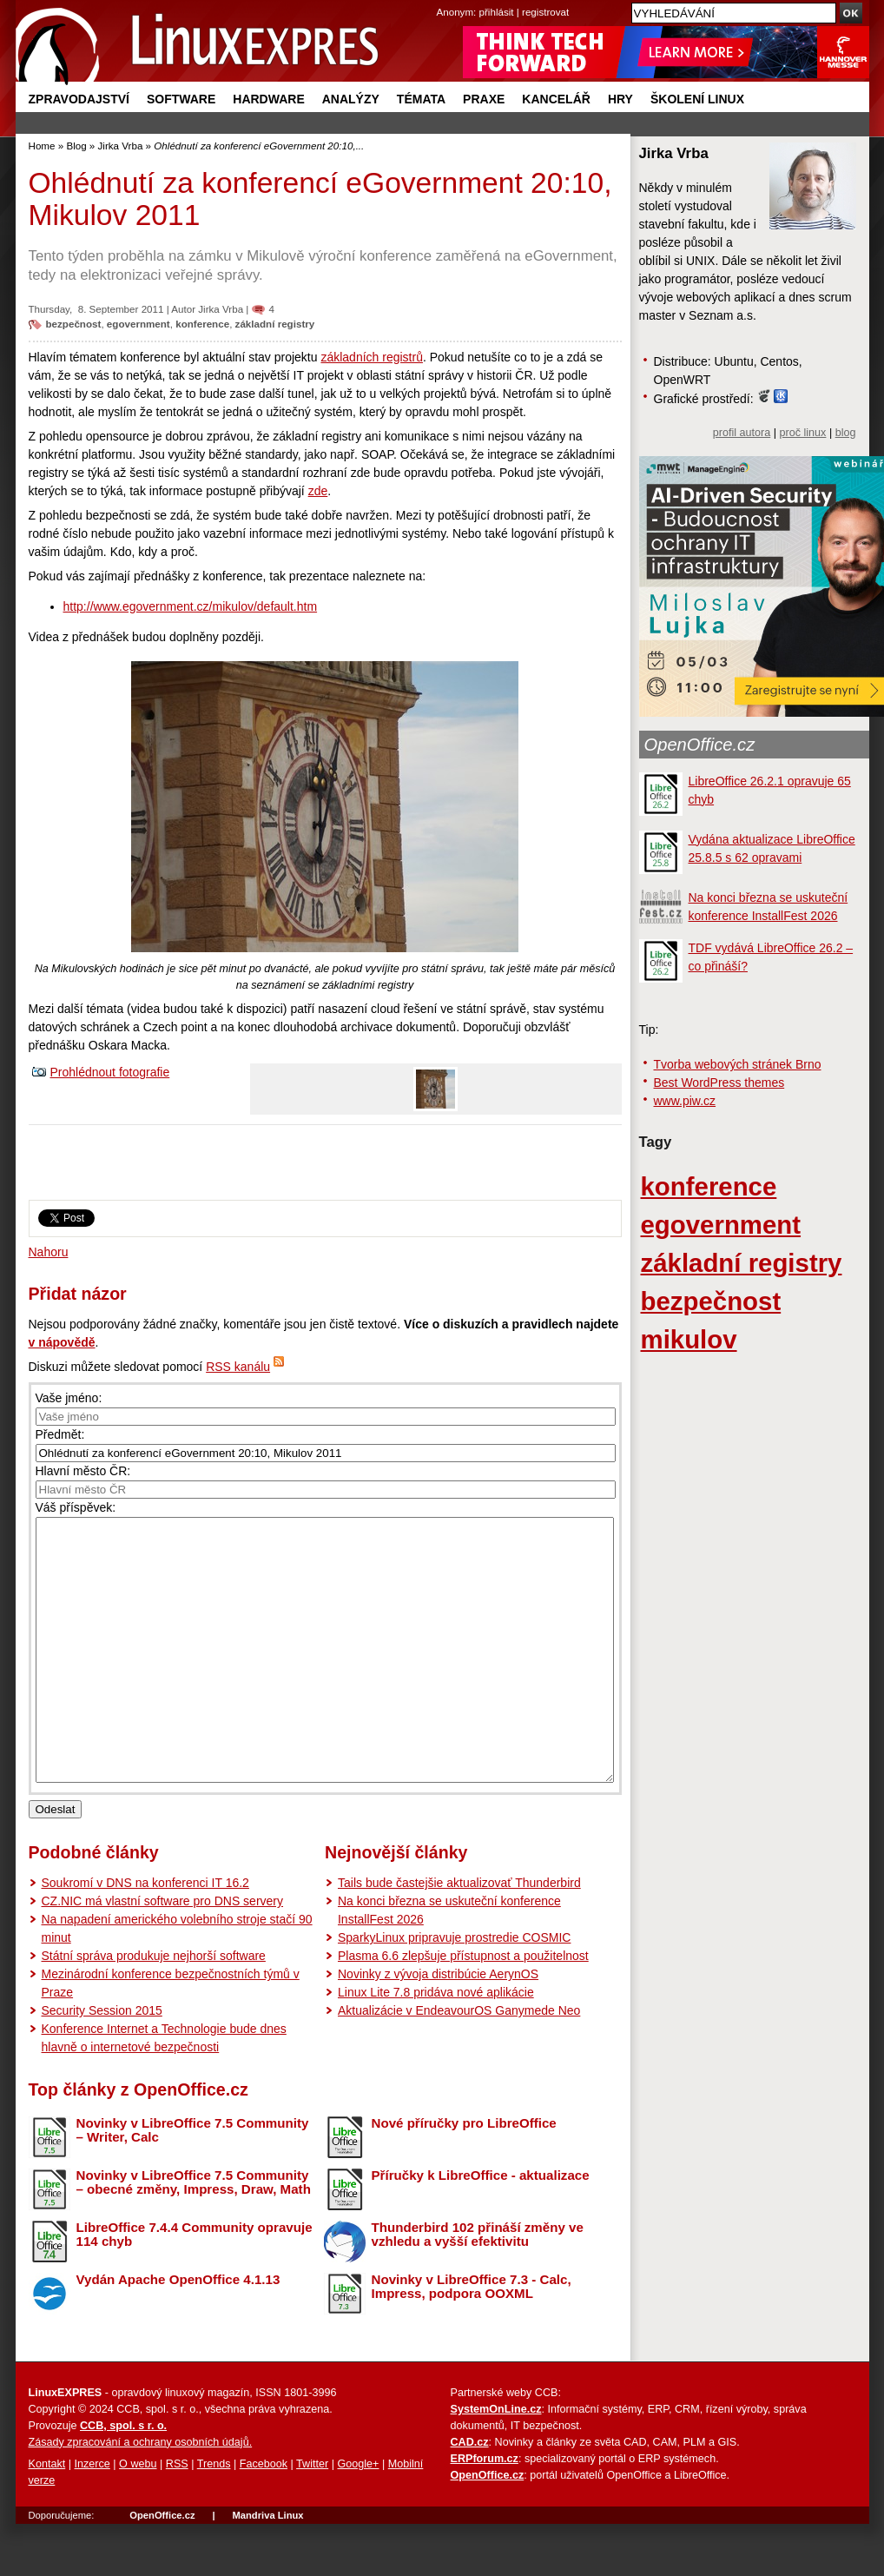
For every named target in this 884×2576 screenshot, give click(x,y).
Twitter (312, 2516)
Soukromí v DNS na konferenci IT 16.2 (145, 1935)
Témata (421, 99)
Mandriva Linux (267, 2567)
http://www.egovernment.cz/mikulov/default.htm (190, 606)
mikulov (689, 1339)
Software (181, 99)
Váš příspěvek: (76, 1507)
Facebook (263, 2516)
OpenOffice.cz (699, 744)
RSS (177, 2516)
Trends (214, 2516)
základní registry (275, 323)
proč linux (803, 433)
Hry (620, 99)
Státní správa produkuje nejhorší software (154, 2008)
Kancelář (556, 99)
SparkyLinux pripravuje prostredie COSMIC (454, 1990)
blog (845, 433)
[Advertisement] (325, 1168)
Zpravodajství (79, 99)
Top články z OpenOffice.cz (138, 2141)
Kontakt (47, 2516)
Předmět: (60, 1434)
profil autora (742, 433)
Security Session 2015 (102, 2062)
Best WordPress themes (719, 1082)
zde (318, 491)
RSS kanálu (238, 1367)
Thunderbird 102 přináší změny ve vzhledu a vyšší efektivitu (478, 2286)
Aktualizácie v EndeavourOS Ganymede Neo (459, 2062)
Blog (76, 145)
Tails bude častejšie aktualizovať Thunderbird (459, 1935)
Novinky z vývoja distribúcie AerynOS (438, 2026)
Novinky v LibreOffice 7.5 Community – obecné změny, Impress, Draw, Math (193, 2234)
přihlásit (496, 11)
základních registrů (371, 357)
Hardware (268, 99)
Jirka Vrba (120, 145)
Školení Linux (697, 99)
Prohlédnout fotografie (110, 1072)
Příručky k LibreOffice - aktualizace (481, 2227)
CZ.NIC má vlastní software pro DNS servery (163, 1953)
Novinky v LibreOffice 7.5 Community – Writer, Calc (192, 2182)
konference (202, 323)
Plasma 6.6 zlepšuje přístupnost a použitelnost (463, 2008)
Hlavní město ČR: (83, 1471)
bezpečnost (74, 323)
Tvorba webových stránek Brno (737, 1064)
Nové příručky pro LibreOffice (464, 2175)
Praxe (484, 99)
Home (42, 145)
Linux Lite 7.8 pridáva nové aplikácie (436, 2044)
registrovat (545, 11)
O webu (137, 2516)
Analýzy (350, 99)
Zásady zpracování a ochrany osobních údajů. (141, 2494)
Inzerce (92, 2516)
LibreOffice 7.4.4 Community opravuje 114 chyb (194, 2286)
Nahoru (49, 1252)
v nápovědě (62, 1342)
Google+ (358, 2516)
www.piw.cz (685, 1101)
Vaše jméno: (69, 1398)
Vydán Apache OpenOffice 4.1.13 (178, 2331)
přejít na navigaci (442, 0)
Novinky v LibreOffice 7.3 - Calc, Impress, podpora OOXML (471, 2339)
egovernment (138, 323)
